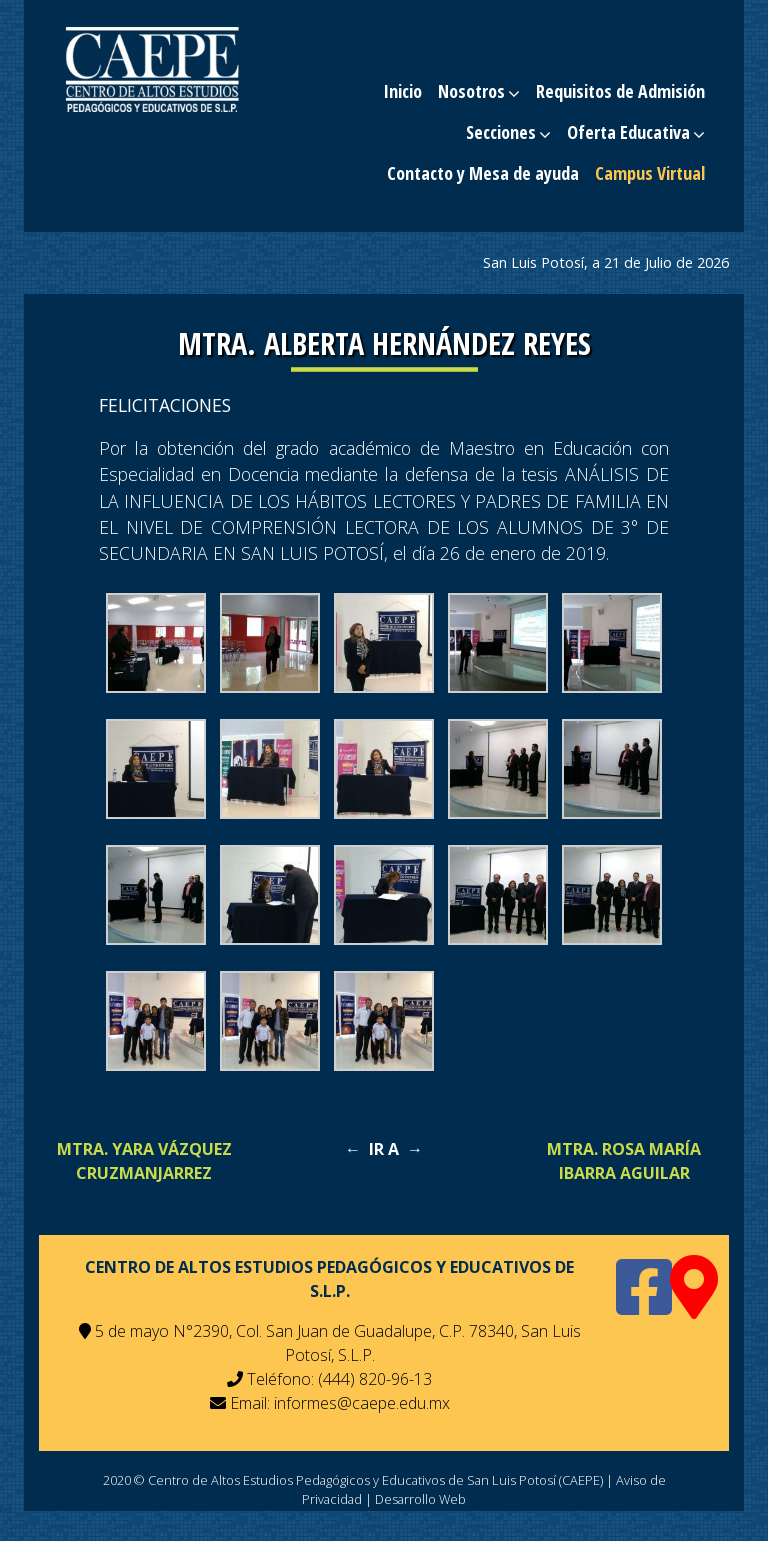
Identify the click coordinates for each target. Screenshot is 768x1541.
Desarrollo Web (420, 1499)
